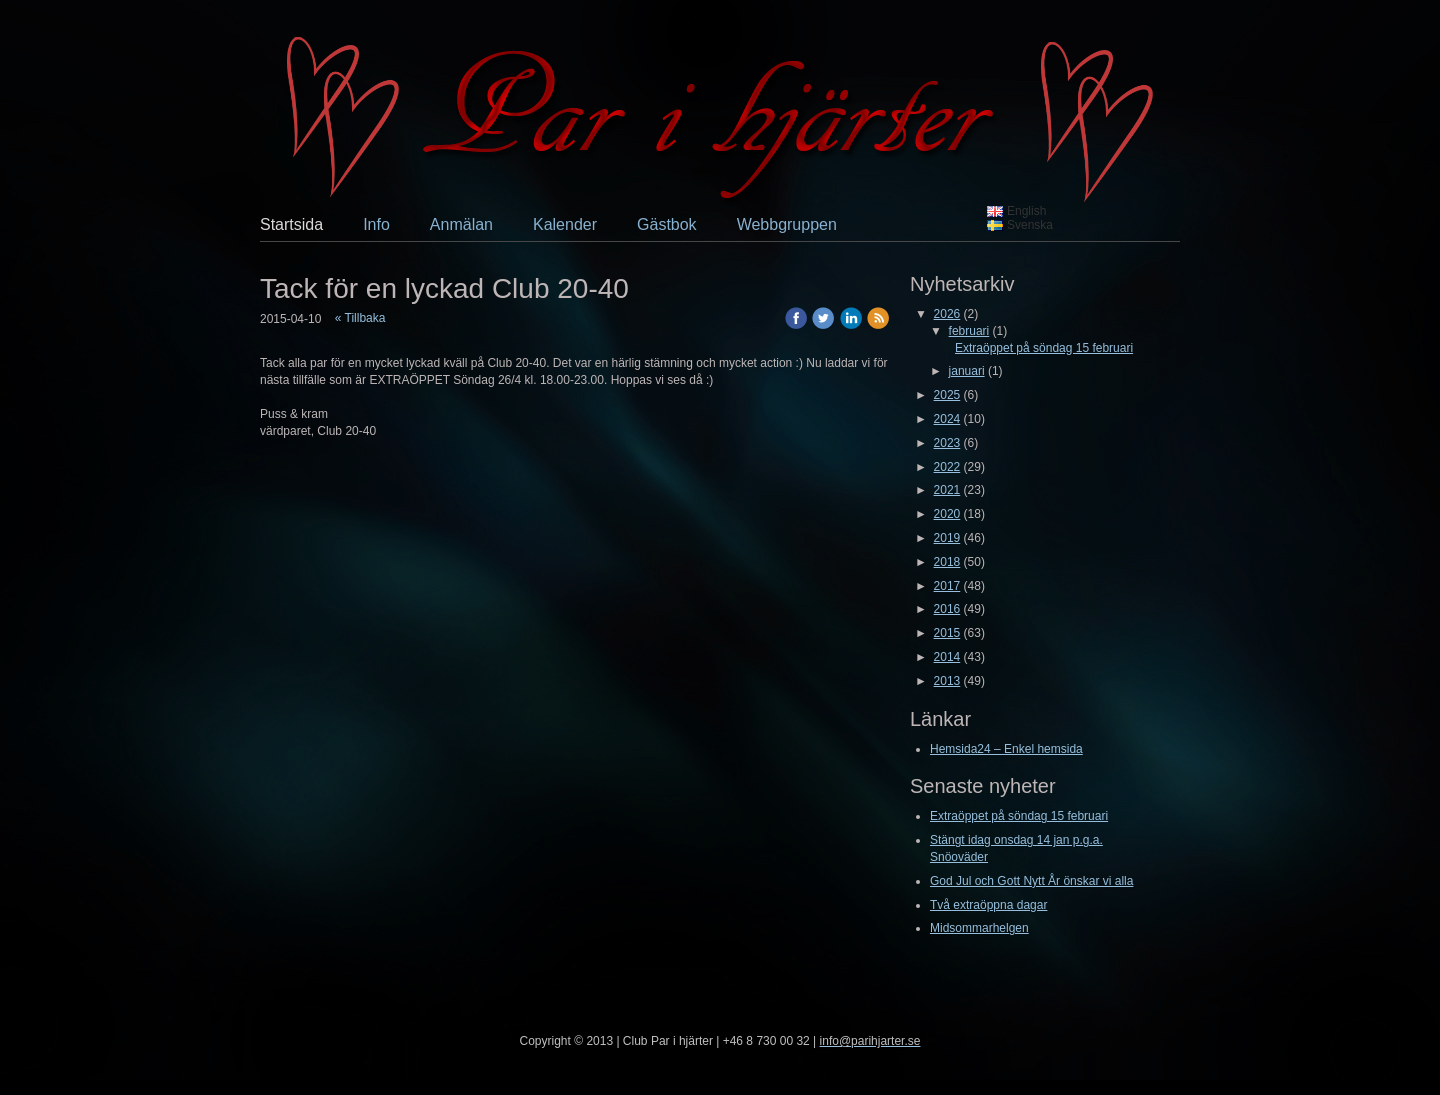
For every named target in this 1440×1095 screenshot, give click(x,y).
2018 (947, 562)
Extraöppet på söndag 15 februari (1044, 348)
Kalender (565, 224)
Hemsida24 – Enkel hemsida (1006, 749)
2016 (947, 609)
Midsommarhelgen (979, 928)
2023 (947, 443)
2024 (947, 419)
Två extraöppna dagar (988, 905)
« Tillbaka (360, 318)
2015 (947, 633)
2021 (947, 490)
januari (967, 371)
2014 (947, 657)
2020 (947, 514)
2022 (947, 467)
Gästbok (667, 224)
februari (969, 331)
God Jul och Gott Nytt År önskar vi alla (1031, 881)
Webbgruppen (787, 224)
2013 (947, 681)
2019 (947, 538)
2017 (947, 586)
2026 (947, 314)
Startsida (291, 224)
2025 (947, 395)
